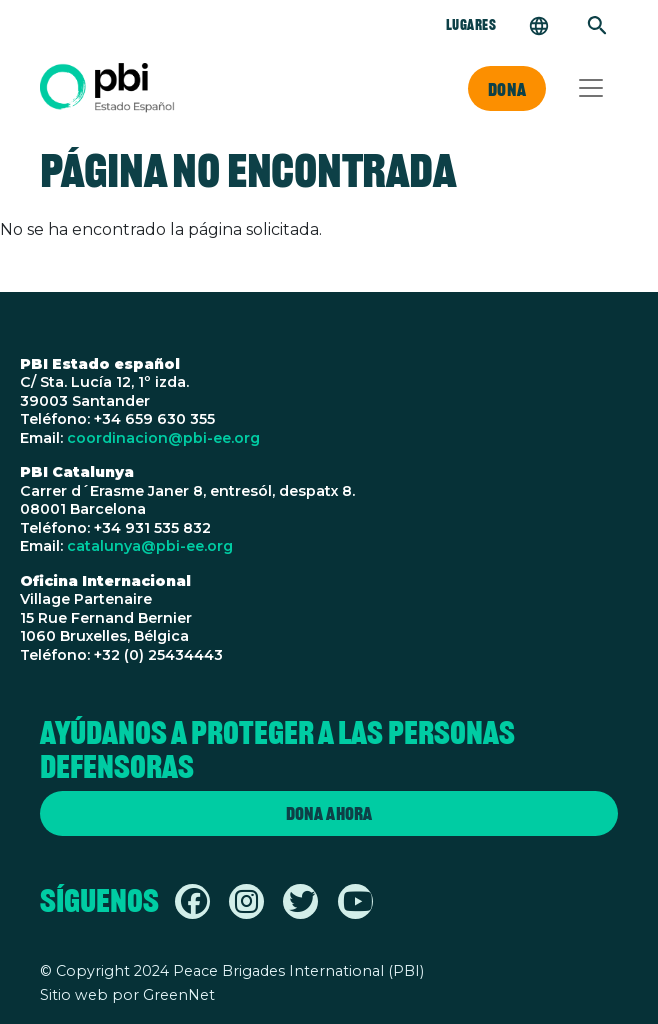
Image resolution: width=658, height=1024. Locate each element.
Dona (507, 89)
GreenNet (179, 995)
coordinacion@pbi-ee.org (163, 438)
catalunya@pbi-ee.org (150, 546)
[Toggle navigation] (591, 88)
